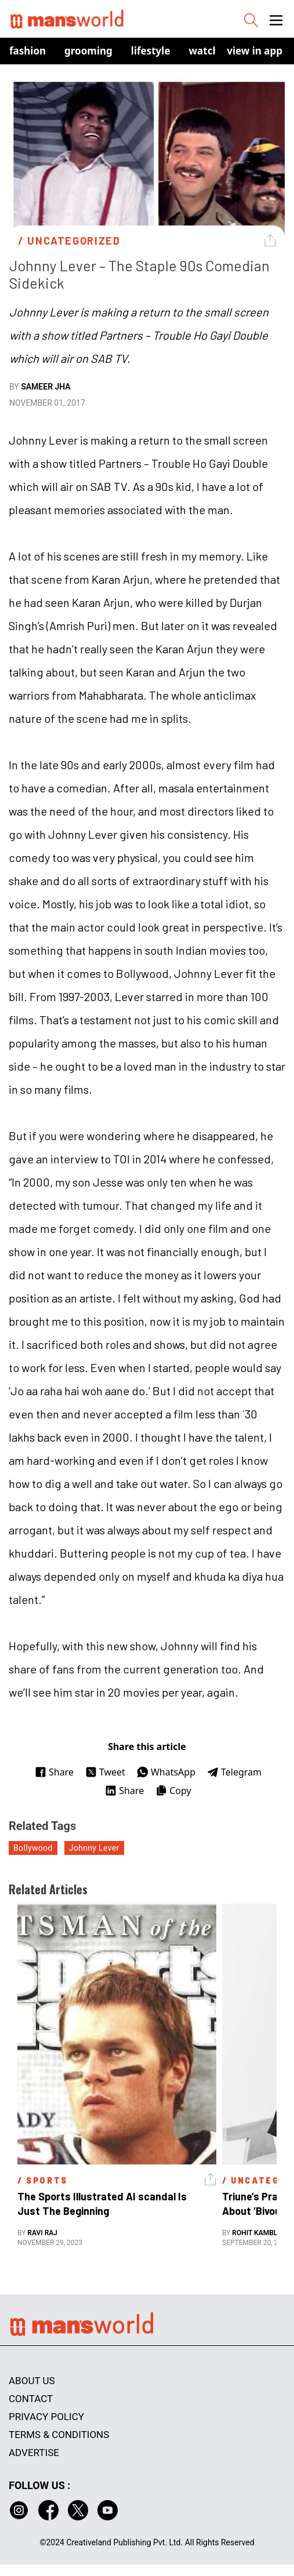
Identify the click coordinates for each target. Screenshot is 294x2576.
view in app (254, 50)
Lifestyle (150, 50)
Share (54, 1772)
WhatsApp (166, 1772)
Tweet (105, 1772)
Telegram (234, 1772)
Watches (209, 50)
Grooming (88, 50)
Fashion (27, 50)
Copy (173, 1790)
